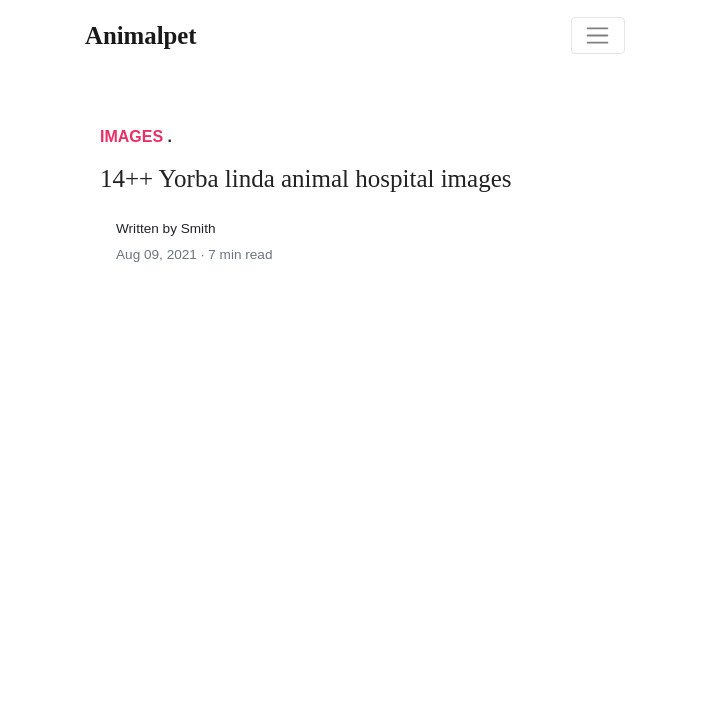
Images (131, 136)
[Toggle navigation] (598, 36)
